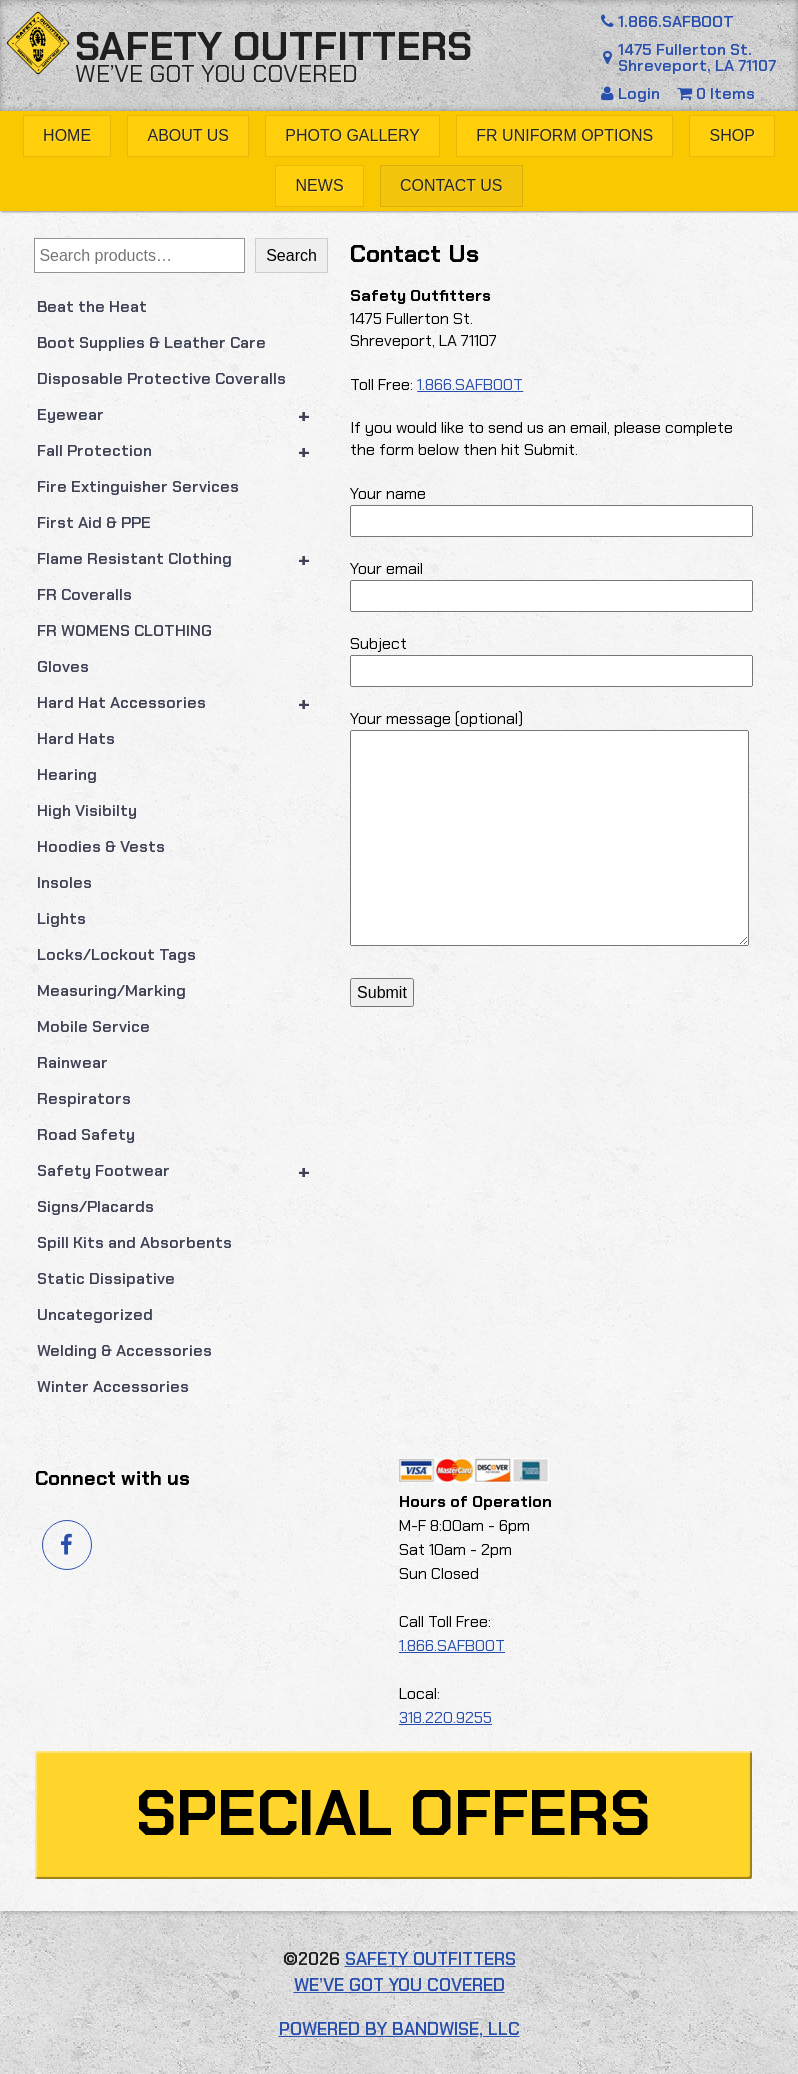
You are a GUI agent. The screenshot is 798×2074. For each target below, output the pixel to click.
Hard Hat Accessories (182, 703)
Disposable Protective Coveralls (161, 378)
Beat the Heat (92, 306)
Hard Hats (76, 738)
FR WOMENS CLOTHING (124, 630)
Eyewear (182, 415)
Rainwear (72, 1062)
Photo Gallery (352, 135)
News (320, 185)
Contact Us (451, 185)
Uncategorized (95, 1314)
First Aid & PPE (94, 522)
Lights (61, 918)
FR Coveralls (84, 594)
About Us (188, 135)
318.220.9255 (445, 1717)
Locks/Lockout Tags (116, 954)
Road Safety (86, 1134)
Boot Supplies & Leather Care (151, 342)
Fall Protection (182, 451)
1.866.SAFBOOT (665, 21)
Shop (732, 135)
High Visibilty (87, 810)
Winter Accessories (113, 1386)
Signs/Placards (95, 1206)
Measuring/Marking (111, 990)
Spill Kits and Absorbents (134, 1242)
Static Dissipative (106, 1278)
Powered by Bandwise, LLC (399, 2029)
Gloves (63, 666)
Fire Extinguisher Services (138, 486)
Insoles (64, 882)
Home (67, 135)
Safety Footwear (182, 1171)
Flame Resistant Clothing (182, 559)
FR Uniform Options (564, 135)
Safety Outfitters (273, 46)
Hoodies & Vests (101, 846)
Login (632, 93)
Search (291, 255)
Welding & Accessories (124, 1350)
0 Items (716, 93)
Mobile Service (93, 1026)
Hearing (67, 774)
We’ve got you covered (216, 73)
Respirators (84, 1098)
